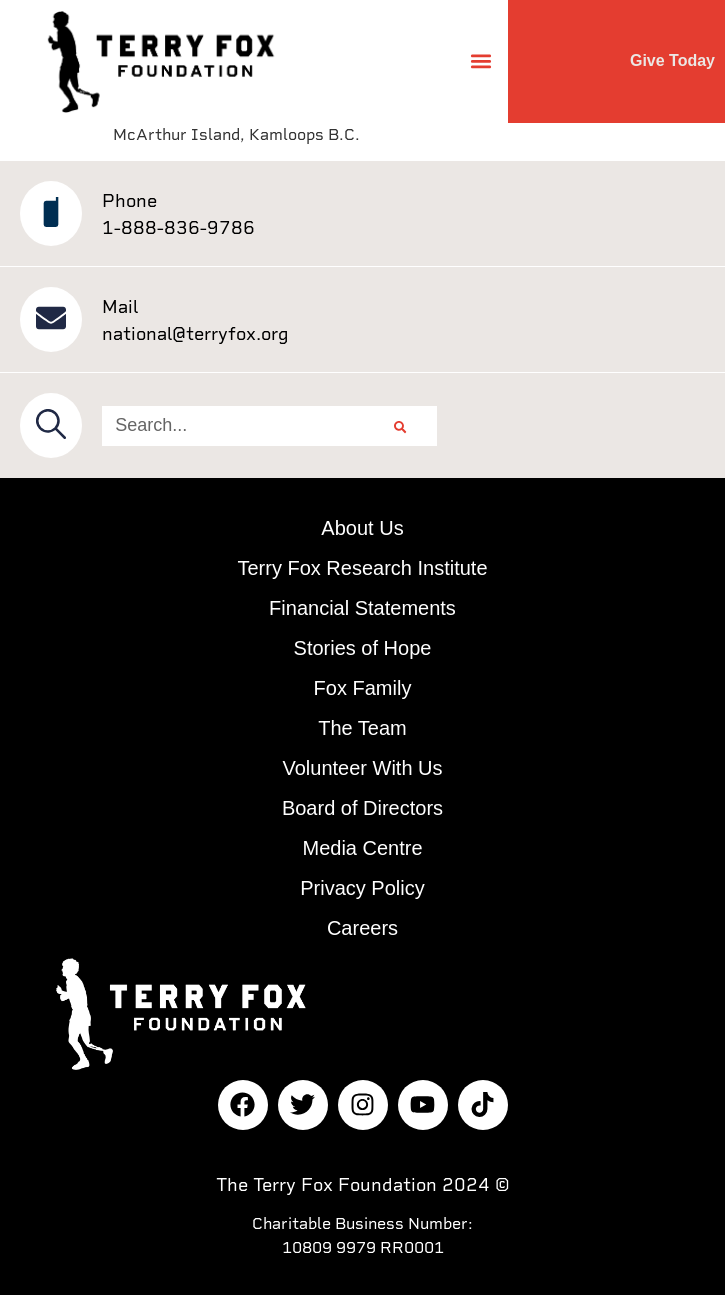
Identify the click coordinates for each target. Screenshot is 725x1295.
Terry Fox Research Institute (362, 568)
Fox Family (363, 688)
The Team (362, 728)
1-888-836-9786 (178, 227)
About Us (362, 528)
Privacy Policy (362, 888)
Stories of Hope (363, 648)
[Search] (400, 426)
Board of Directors (362, 808)
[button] (481, 61)
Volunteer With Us (362, 768)
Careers (362, 928)
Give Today (672, 60)
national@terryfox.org (195, 333)
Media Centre (362, 848)
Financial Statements (362, 608)
